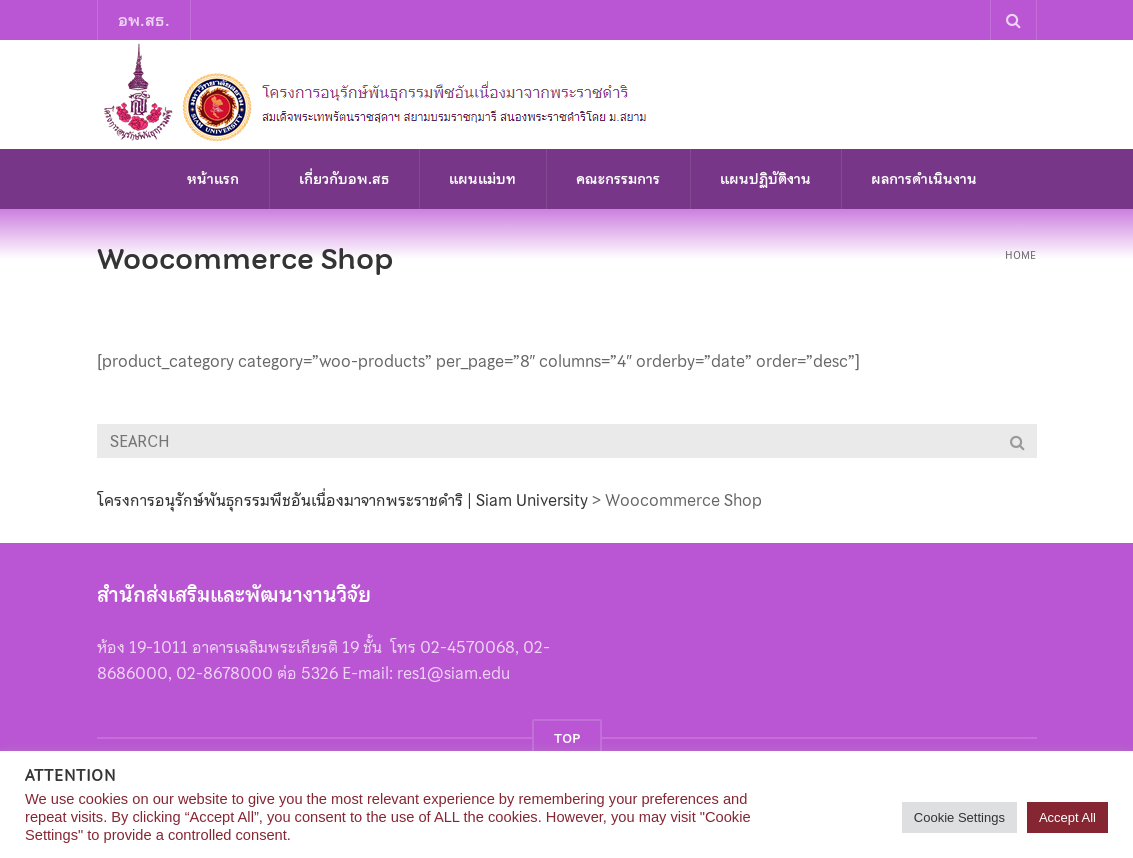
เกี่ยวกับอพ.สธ (344, 179)
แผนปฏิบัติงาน (765, 179)
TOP (567, 738)
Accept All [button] (1067, 817)
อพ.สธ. (144, 20)
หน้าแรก (213, 179)
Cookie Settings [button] (959, 817)
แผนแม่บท (482, 179)
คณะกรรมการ (618, 179)
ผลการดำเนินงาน (924, 179)
